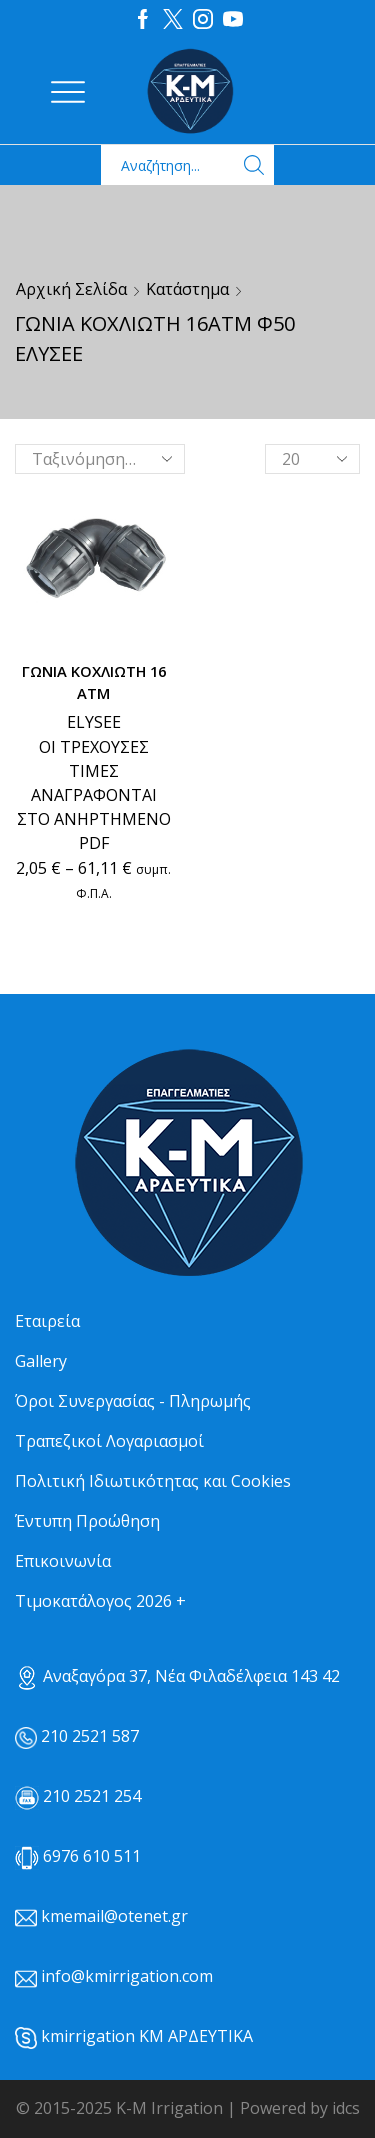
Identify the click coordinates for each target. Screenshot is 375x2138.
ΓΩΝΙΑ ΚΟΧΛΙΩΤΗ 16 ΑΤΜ (94, 682)
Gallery (41, 1361)
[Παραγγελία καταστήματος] (100, 459)
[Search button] (254, 165)
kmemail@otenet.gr (114, 1916)
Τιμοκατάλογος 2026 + (100, 1601)
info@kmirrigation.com (127, 1976)
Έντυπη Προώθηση (87, 1521)
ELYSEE (94, 722)
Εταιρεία (47, 1321)
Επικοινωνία (63, 1561)
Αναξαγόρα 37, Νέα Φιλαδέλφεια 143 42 (177, 1676)
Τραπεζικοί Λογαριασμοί (109, 1441)
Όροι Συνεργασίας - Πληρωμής (133, 1401)
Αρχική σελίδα (71, 289)
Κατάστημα (187, 289)
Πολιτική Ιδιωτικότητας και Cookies (153, 1481)
